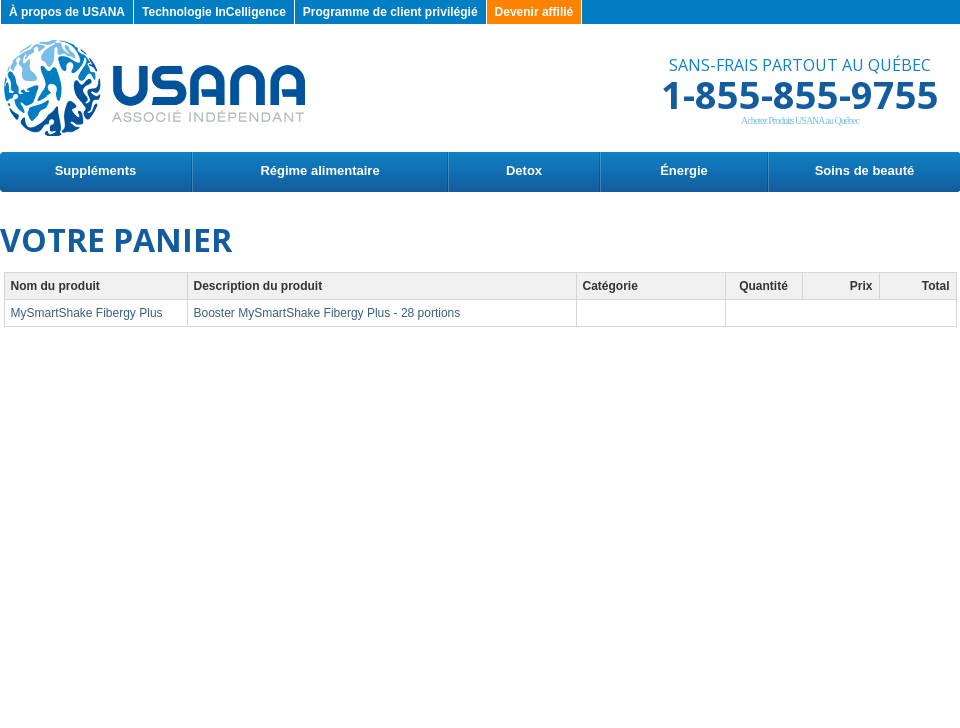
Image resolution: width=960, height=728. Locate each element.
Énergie (684, 170)
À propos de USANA (67, 12)
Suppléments (96, 170)
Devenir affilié (534, 12)
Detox (524, 170)
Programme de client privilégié (390, 12)
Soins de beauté (865, 170)
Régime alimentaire (319, 170)
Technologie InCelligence (214, 12)
